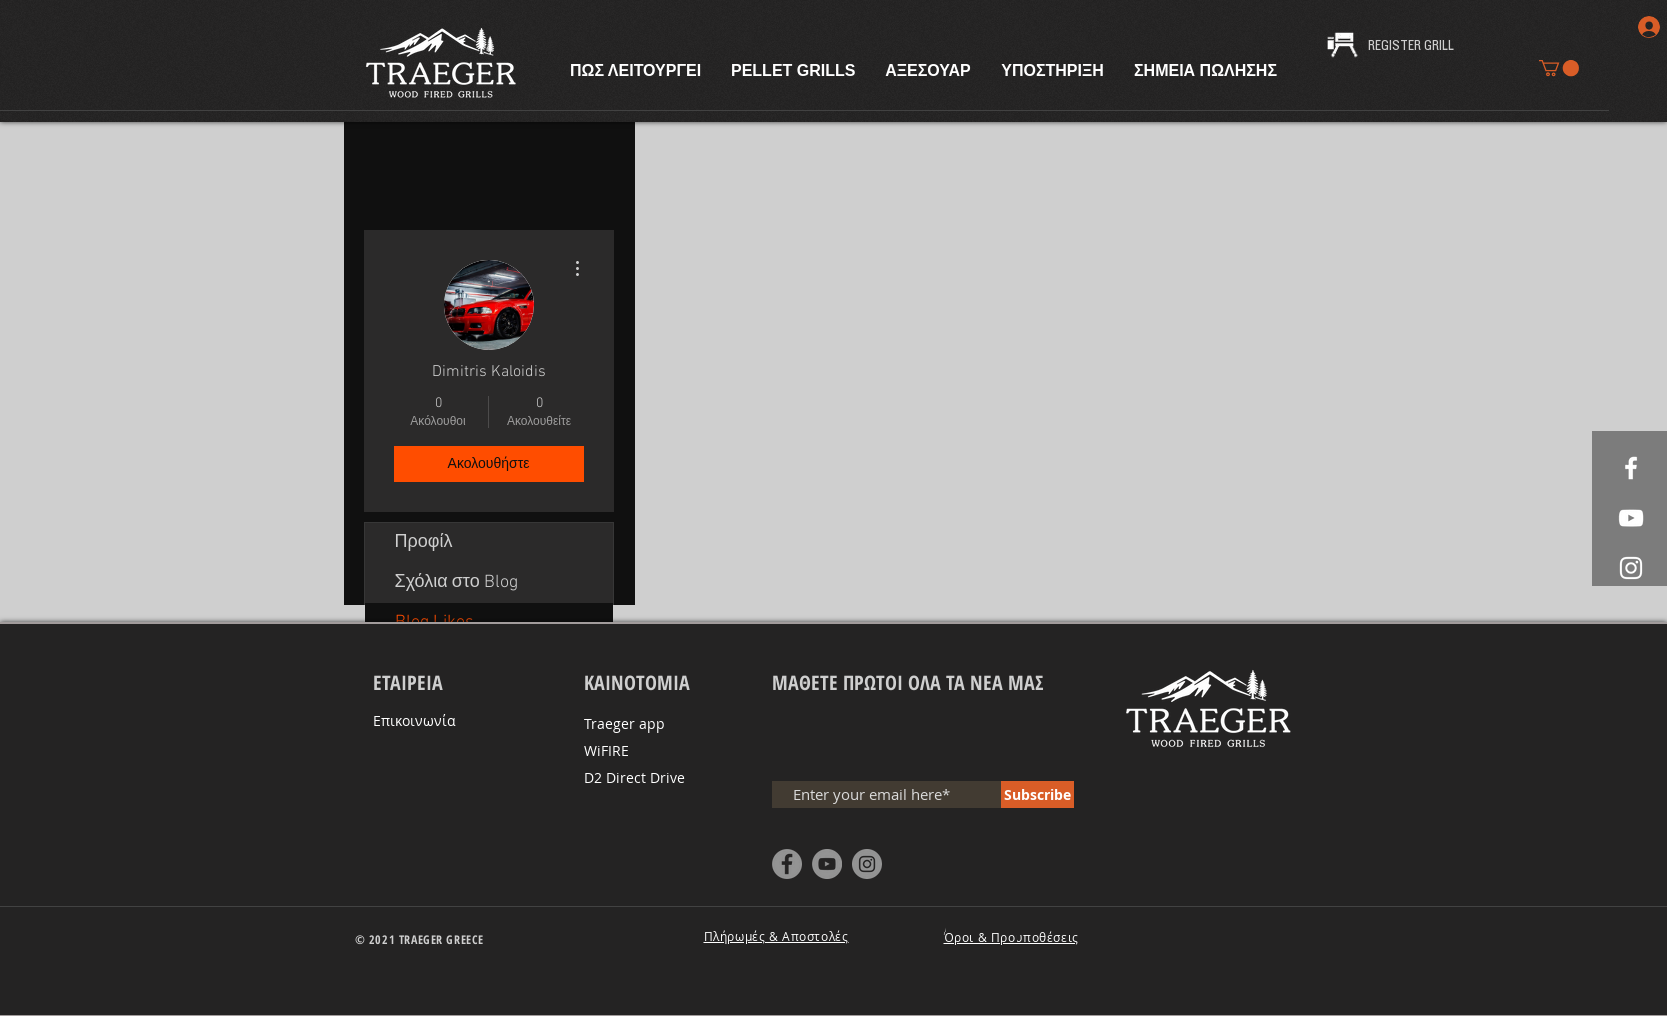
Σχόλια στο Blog (456, 582)
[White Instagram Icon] (1631, 568)
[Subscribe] (1037, 794)
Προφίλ (424, 542)
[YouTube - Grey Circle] (827, 864)
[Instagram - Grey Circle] (867, 864)
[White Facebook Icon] (1631, 468)
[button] (1559, 68)
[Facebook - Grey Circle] (787, 864)
